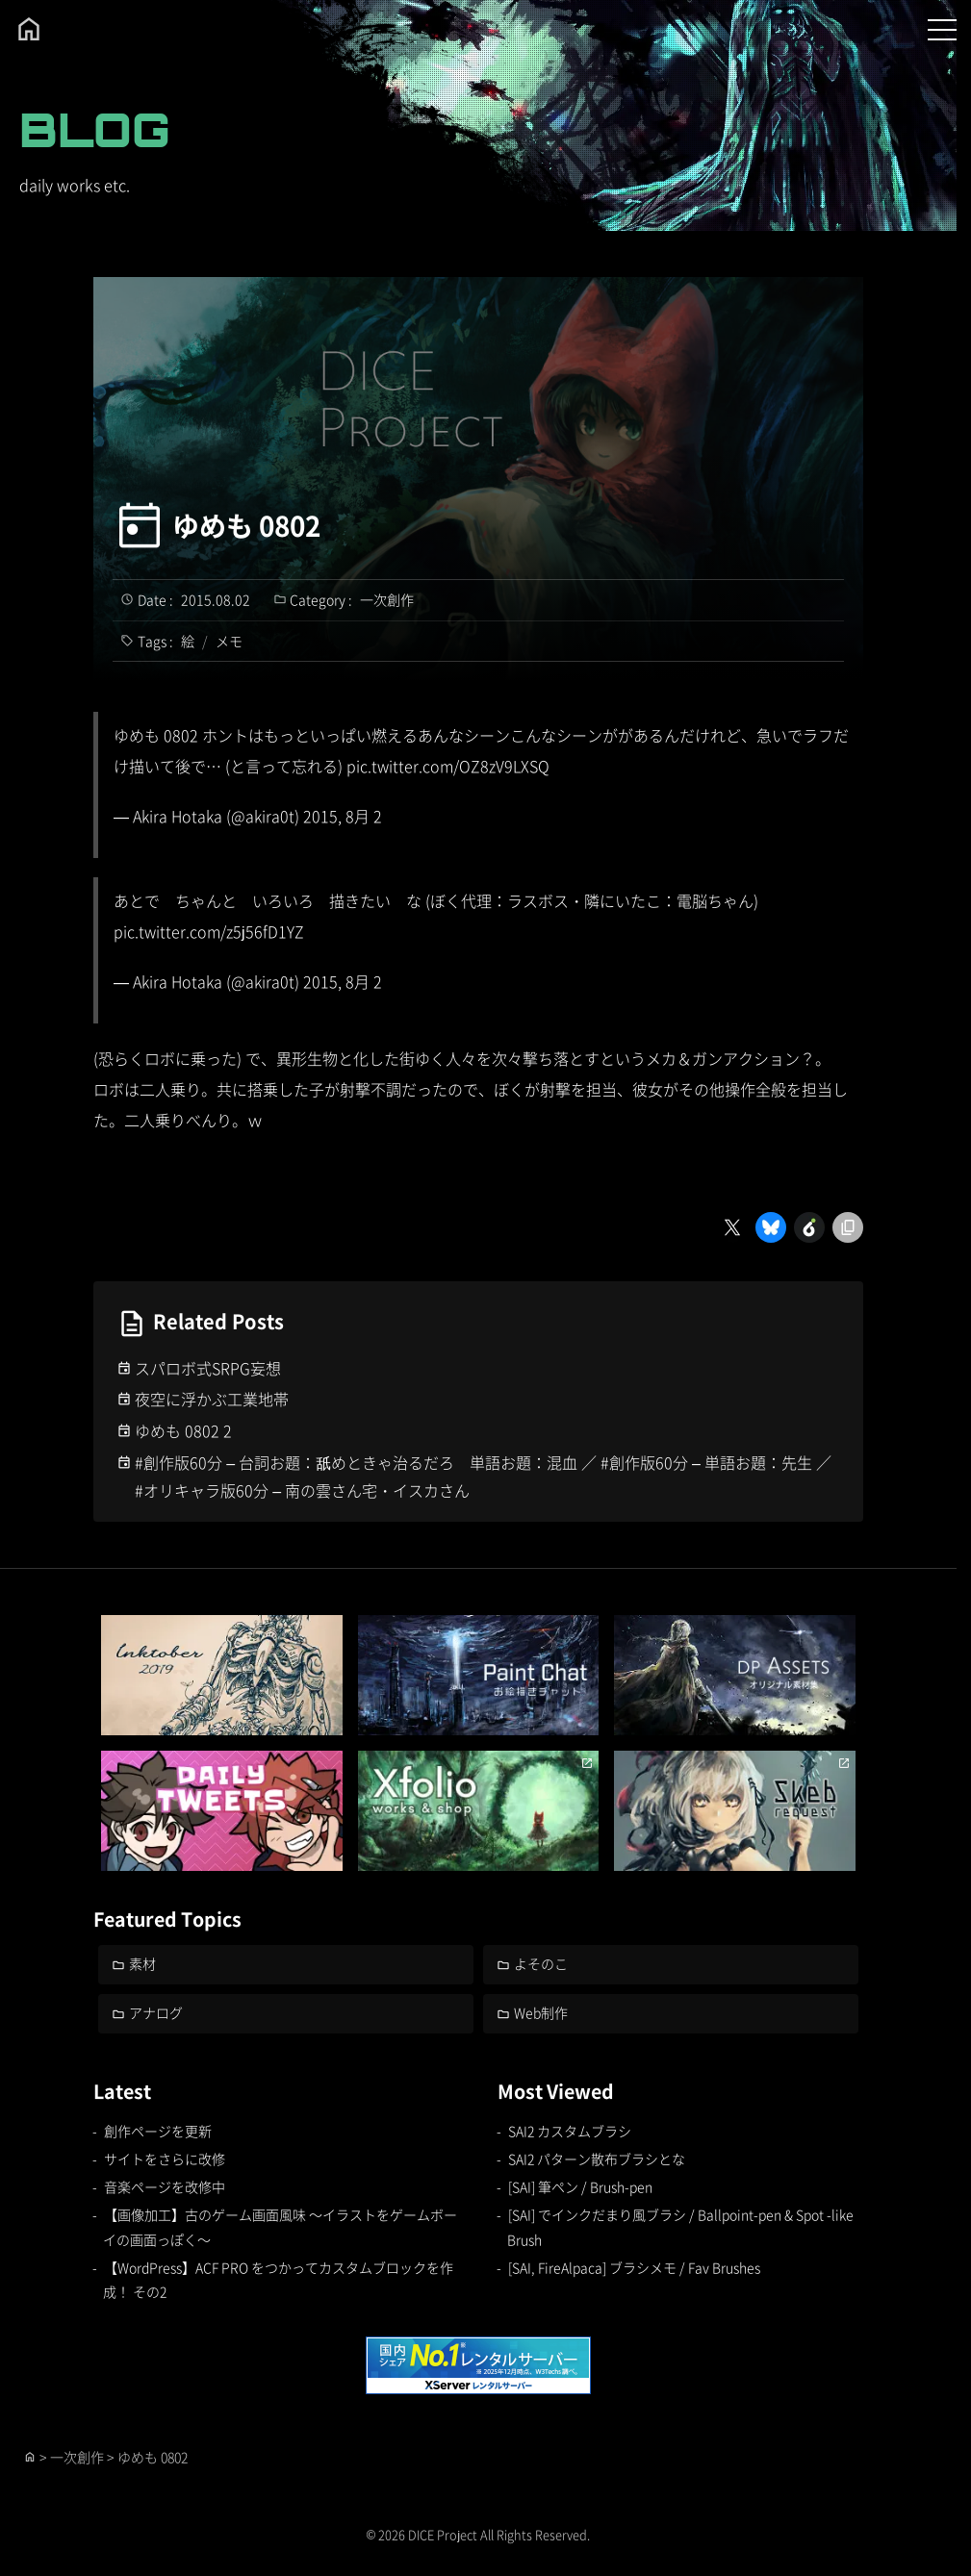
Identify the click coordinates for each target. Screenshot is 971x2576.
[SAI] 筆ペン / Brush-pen (580, 2186)
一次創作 (387, 599)
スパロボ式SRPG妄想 (208, 1367)
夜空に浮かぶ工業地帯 (212, 1398)
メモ (229, 640)
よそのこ (541, 1963)
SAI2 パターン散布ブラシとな (596, 2158)
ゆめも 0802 (246, 525)
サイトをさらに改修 (164, 2158)
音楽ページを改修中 (164, 2186)
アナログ (156, 2012)
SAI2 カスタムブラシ (569, 2130)
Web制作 (541, 2012)
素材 (142, 1963)
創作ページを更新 (158, 2130)
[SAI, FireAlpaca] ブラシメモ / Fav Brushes (634, 2267)
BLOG (94, 129)
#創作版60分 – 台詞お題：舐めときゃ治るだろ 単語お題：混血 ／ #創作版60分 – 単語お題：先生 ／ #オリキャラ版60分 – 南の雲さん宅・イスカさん (483, 1476)
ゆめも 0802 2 (183, 1430)
